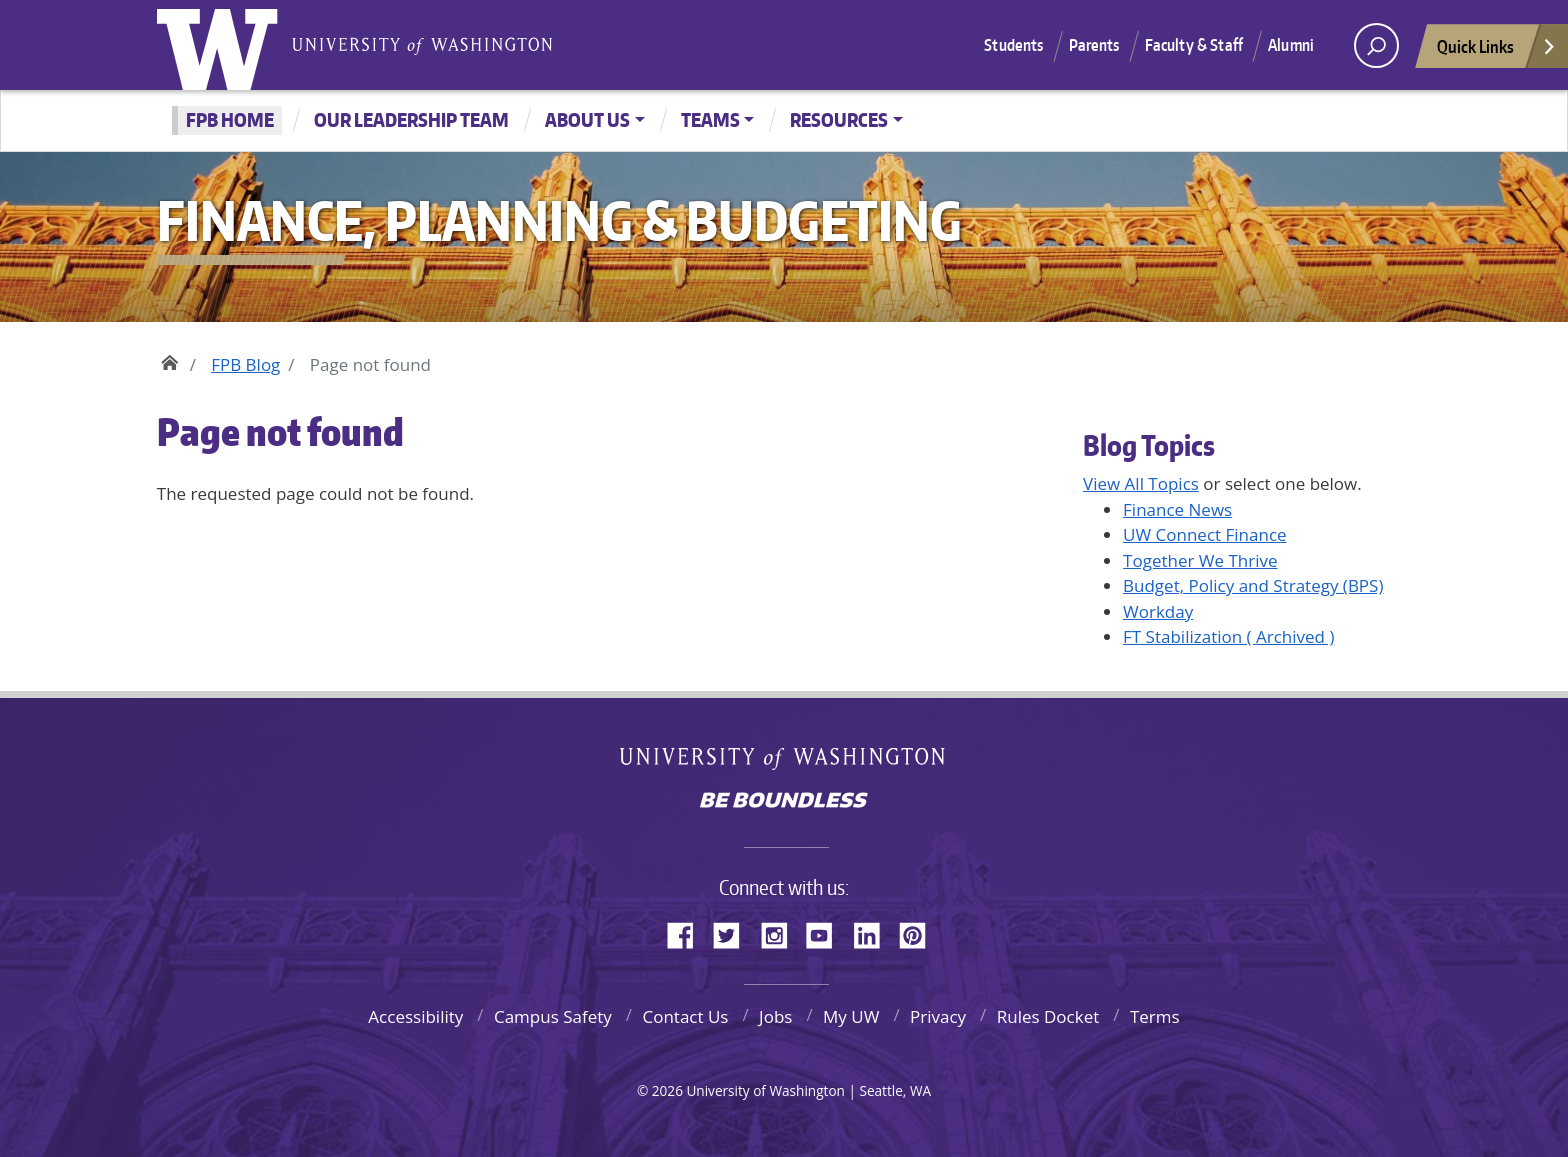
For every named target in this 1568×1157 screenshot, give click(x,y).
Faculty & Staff (1194, 45)
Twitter (734, 932)
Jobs (775, 1016)
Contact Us (685, 1016)
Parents (1094, 45)
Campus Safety (553, 1016)
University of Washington (222, 45)
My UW (851, 1016)
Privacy (938, 1016)
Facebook (688, 932)
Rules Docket (1048, 1016)
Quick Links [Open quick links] (1497, 51)
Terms (1155, 1016)
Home (169, 360)
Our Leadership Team (411, 119)
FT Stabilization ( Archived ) (1228, 636)
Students (1013, 45)
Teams (710, 119)
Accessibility (415, 1016)
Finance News (1177, 509)
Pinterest (920, 932)
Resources (839, 119)
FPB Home (230, 119)
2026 (667, 1090)
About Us (587, 119)
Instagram (781, 932)
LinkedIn (874, 932)
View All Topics (1141, 483)
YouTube (827, 932)
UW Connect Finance (1205, 534)
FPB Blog (245, 364)
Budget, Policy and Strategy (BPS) (1253, 585)
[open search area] (1376, 45)
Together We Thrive (1200, 560)
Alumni (1291, 45)
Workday (1158, 611)
